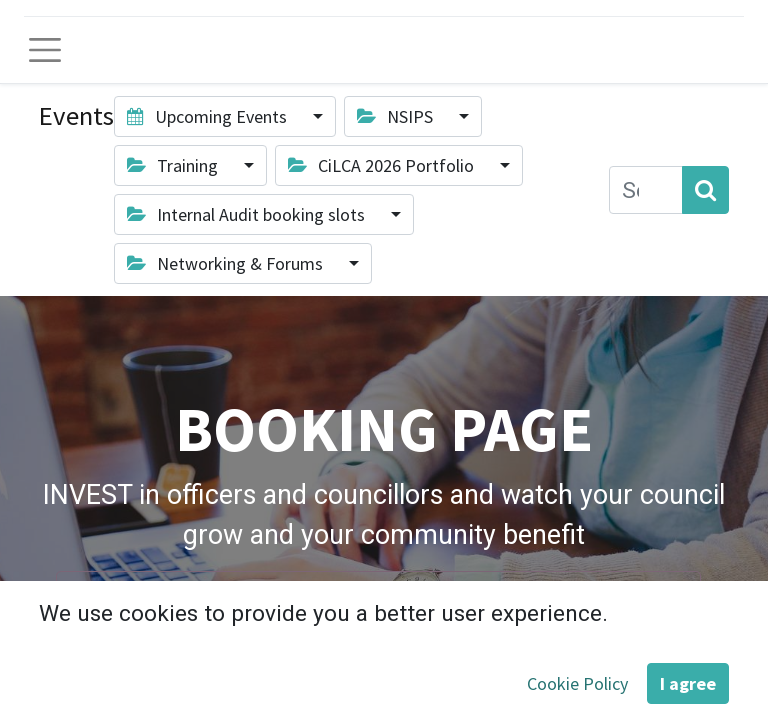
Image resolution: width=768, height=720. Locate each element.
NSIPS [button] (397, 116)
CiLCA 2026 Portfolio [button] (383, 165)
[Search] (705, 190)
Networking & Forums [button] (227, 263)
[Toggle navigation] (45, 50)
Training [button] (174, 165)
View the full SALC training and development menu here (378, 599)
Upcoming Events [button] (209, 116)
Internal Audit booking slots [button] (248, 214)
